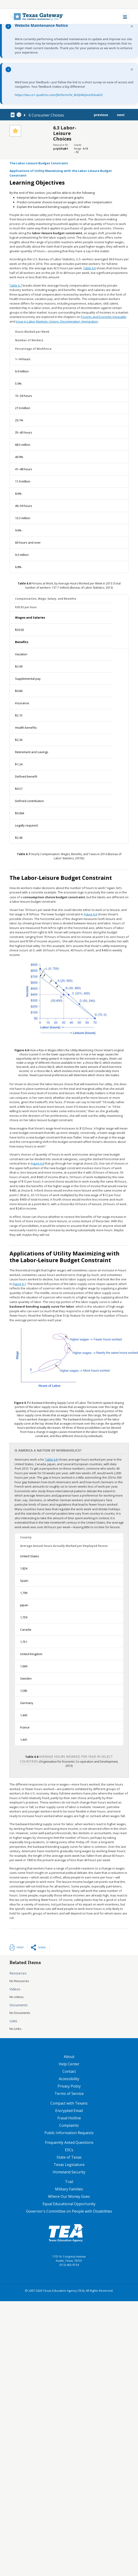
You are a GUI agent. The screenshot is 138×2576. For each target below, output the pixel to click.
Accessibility (69, 2078)
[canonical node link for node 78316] (13, 115)
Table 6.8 (51, 1459)
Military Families (69, 2189)
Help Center (69, 2064)
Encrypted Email (69, 2110)
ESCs (69, 2149)
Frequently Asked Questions (69, 2142)
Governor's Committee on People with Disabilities (69, 2211)
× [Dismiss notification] (132, 26)
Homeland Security (69, 2172)
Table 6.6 (89, 268)
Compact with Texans (69, 2103)
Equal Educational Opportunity (69, 2203)
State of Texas (69, 2157)
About (69, 2056)
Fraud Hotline (69, 2118)
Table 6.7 (15, 285)
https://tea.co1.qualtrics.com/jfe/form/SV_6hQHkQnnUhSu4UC (59, 95)
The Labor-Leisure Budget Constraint (38, 163)
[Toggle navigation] (125, 16)
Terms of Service (69, 2093)
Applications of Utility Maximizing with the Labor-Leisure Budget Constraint (60, 173)
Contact (69, 2071)
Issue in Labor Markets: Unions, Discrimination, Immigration (57, 321)
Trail (69, 2181)
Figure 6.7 (19, 1284)
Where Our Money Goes (69, 2196)
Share (42, 1947)
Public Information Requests (69, 2132)
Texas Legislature (69, 2164)
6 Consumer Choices (46, 115)
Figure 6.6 (90, 914)
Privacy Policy (69, 2086)
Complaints (69, 2125)
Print (20, 1947)
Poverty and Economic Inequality (103, 317)
